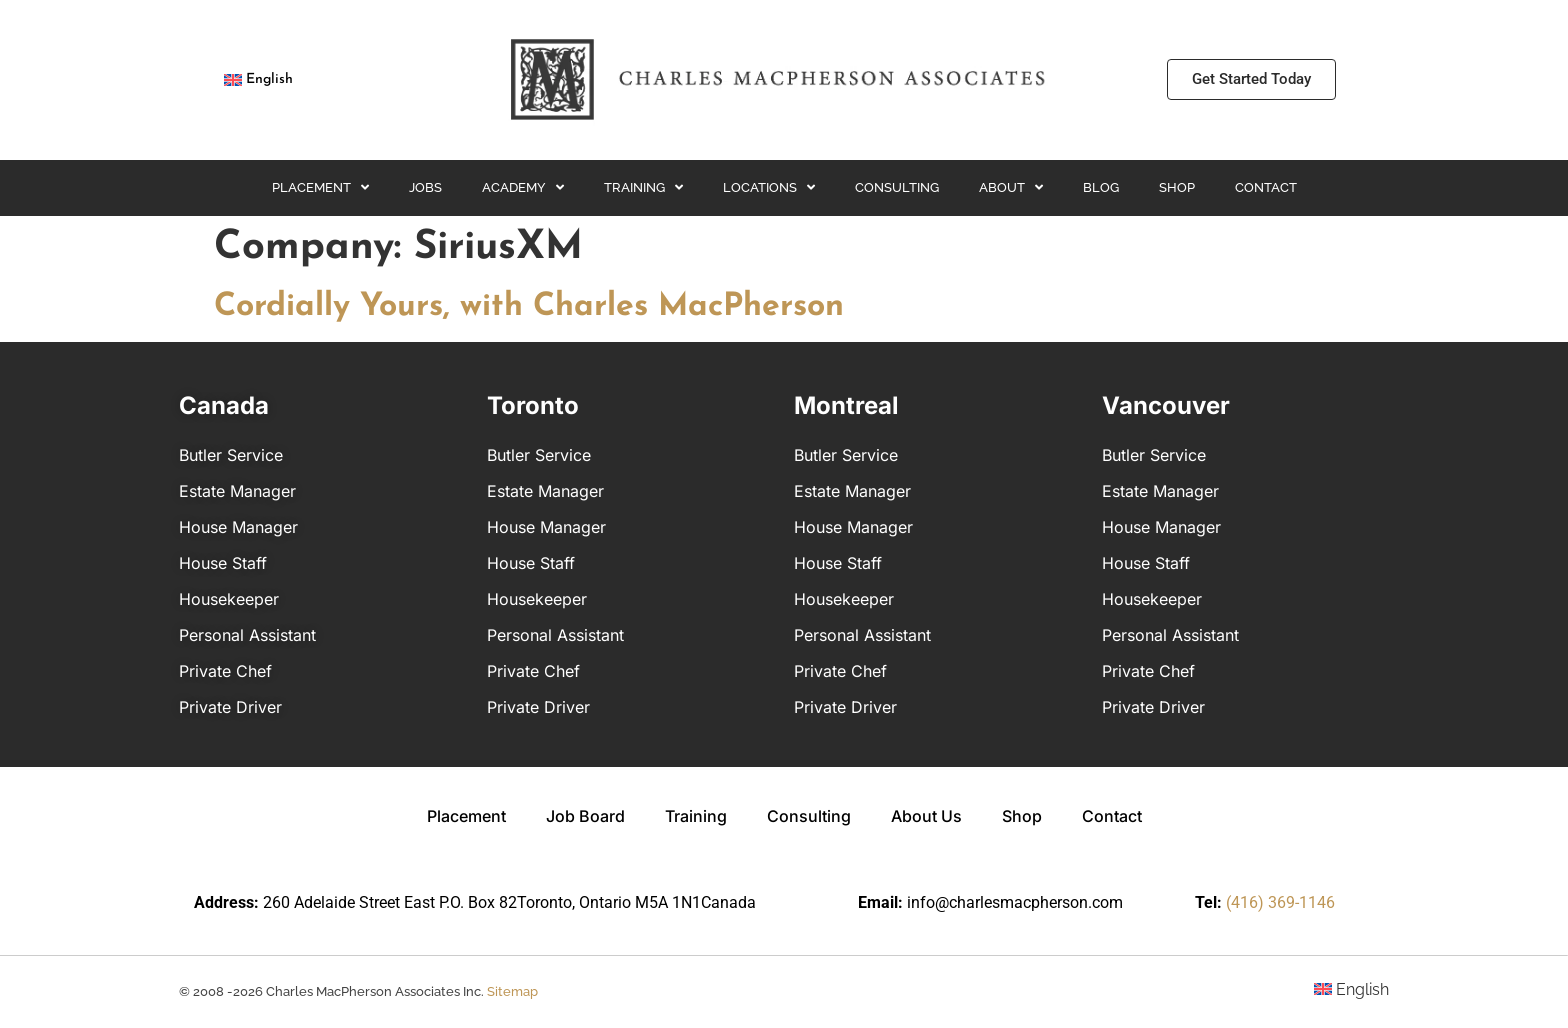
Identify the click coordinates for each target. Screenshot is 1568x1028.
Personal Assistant (247, 635)
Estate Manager (237, 491)
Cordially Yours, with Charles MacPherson (529, 307)
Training (643, 187)
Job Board (585, 816)
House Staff (223, 563)
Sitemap (512, 991)
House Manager (238, 527)
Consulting (897, 187)
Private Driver (230, 707)
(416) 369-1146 (1280, 902)
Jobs (425, 187)
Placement (320, 187)
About (1011, 187)
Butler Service (231, 455)
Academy (523, 187)
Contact (1266, 187)
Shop (1177, 187)
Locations (769, 187)
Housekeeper (229, 599)
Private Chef (225, 671)
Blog (1101, 187)
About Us (926, 816)
